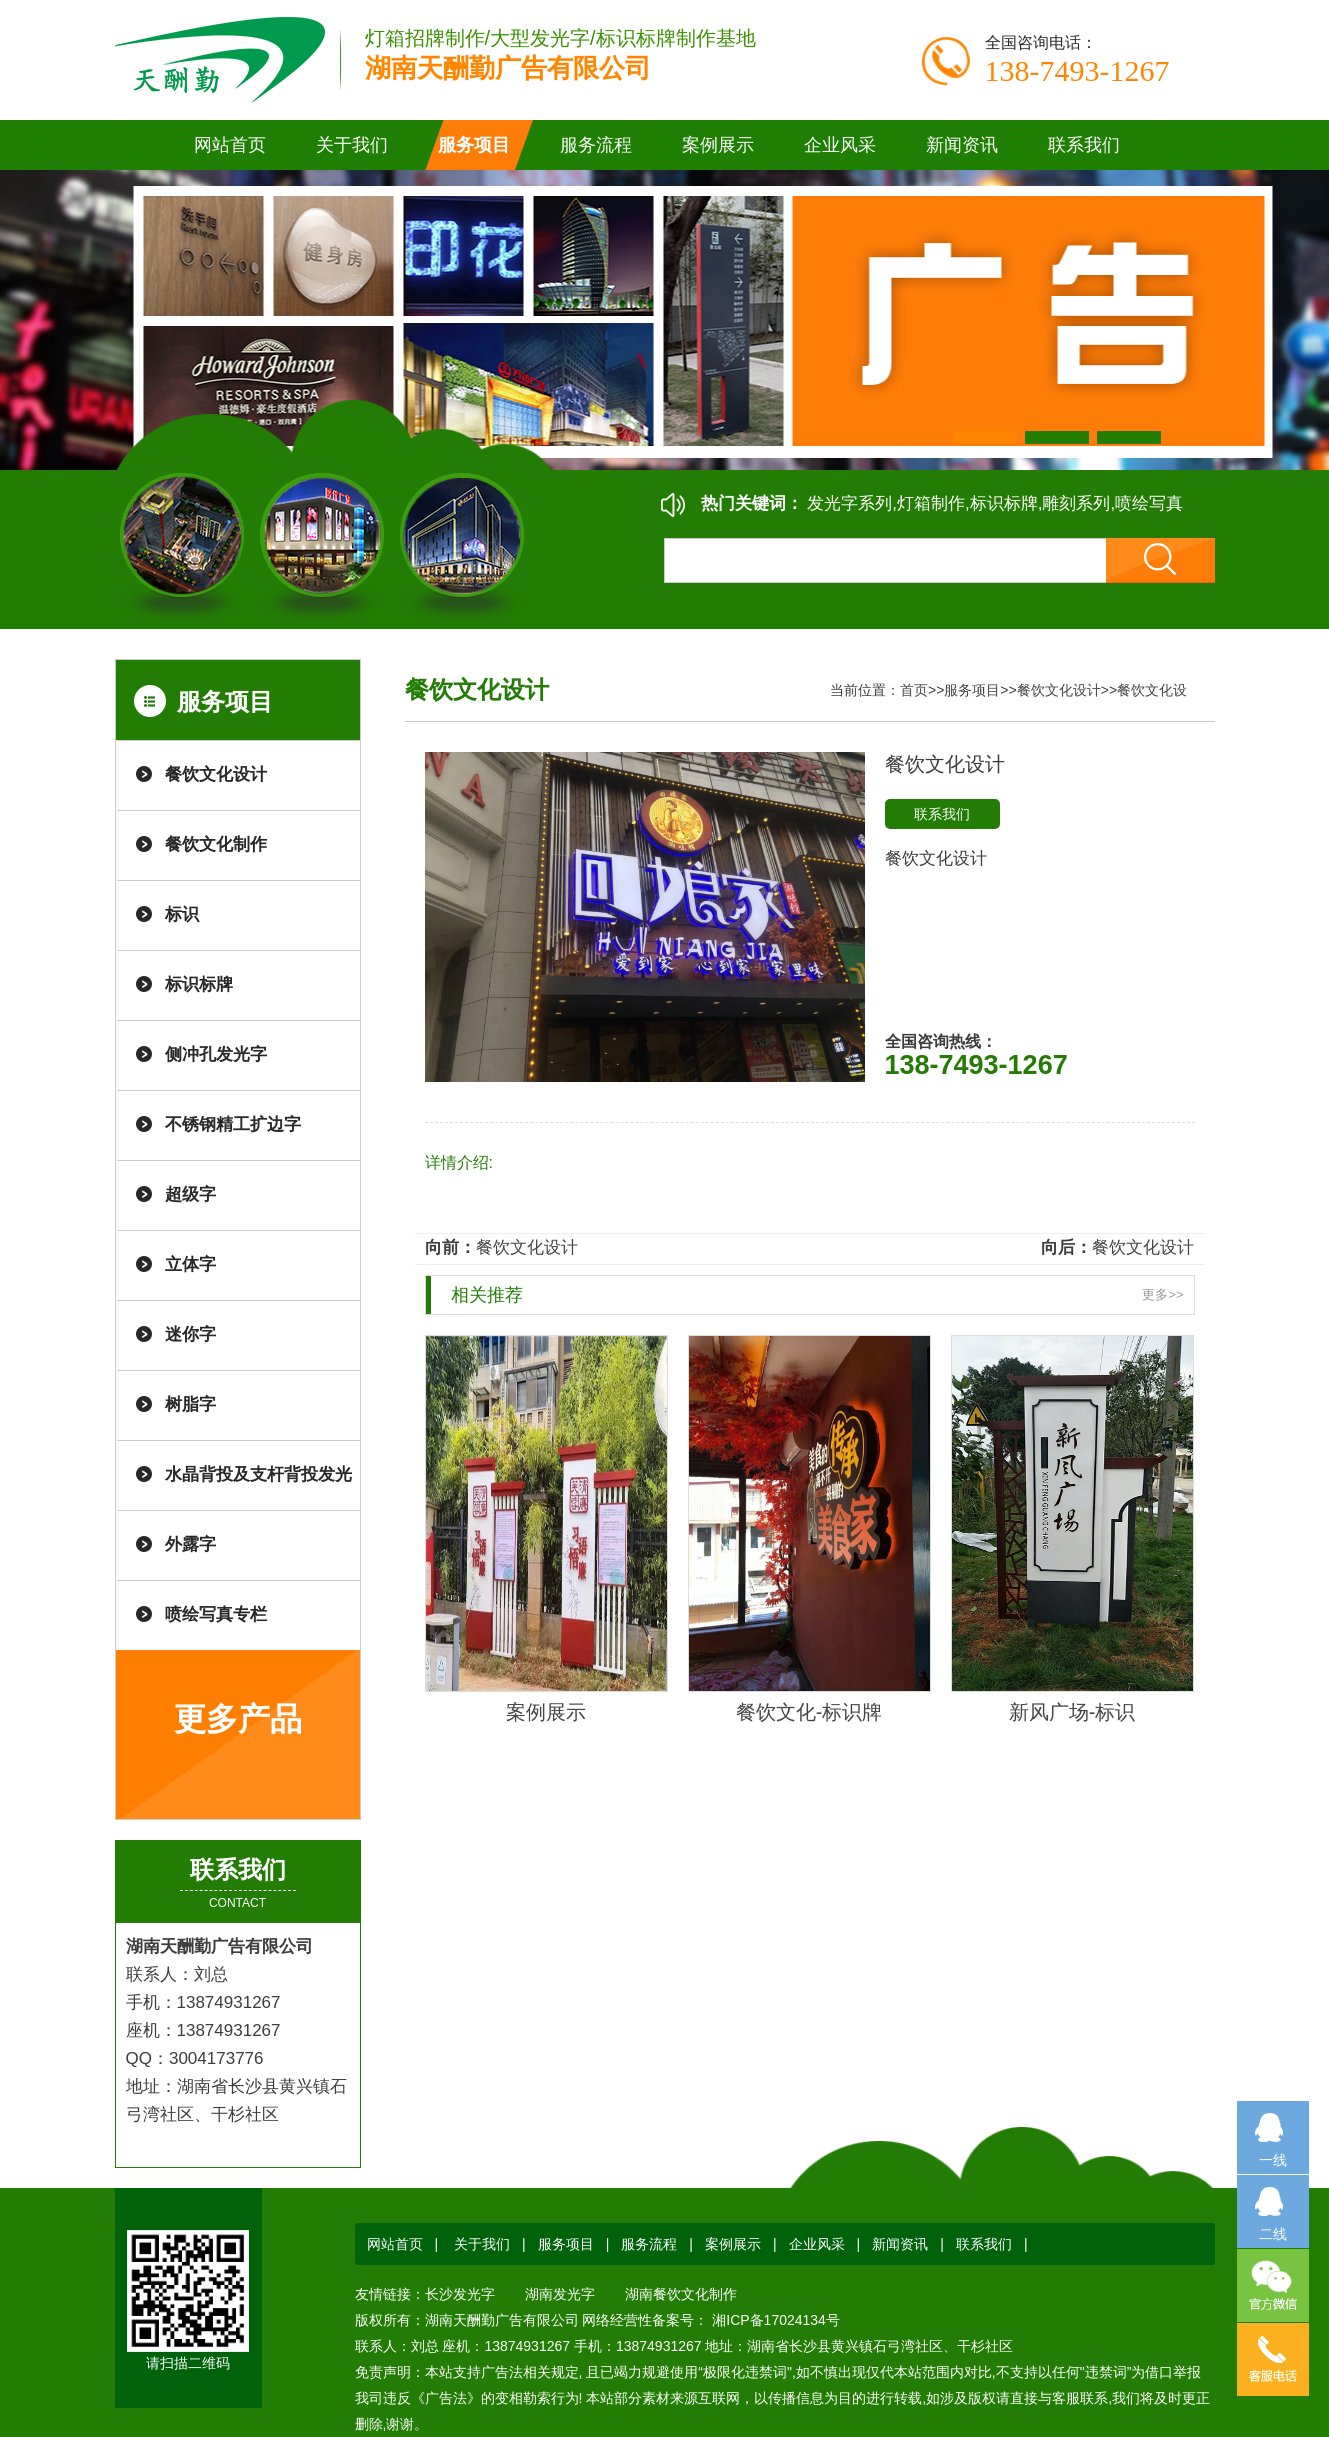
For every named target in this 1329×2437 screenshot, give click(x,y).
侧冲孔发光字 (216, 1054)
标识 (182, 914)
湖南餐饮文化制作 (681, 2294)
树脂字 (190, 1404)
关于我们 (482, 2244)
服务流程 (649, 2244)
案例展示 (546, 1712)
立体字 (190, 1264)
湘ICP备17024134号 (774, 2320)
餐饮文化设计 (216, 774)
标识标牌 (199, 984)
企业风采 (817, 2244)
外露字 (190, 1544)
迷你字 (190, 1334)
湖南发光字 (560, 2294)
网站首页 (230, 145)
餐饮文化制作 (216, 844)
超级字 (190, 1194)
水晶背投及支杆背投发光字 (258, 1488)
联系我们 (942, 814)
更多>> (1162, 1294)
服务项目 (972, 690)
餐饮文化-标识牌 (809, 1712)
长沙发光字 (460, 2294)
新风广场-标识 (1072, 1712)
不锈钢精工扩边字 (233, 1124)
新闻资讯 (900, 2244)
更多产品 (238, 1719)
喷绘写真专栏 (216, 1614)
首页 (914, 690)
